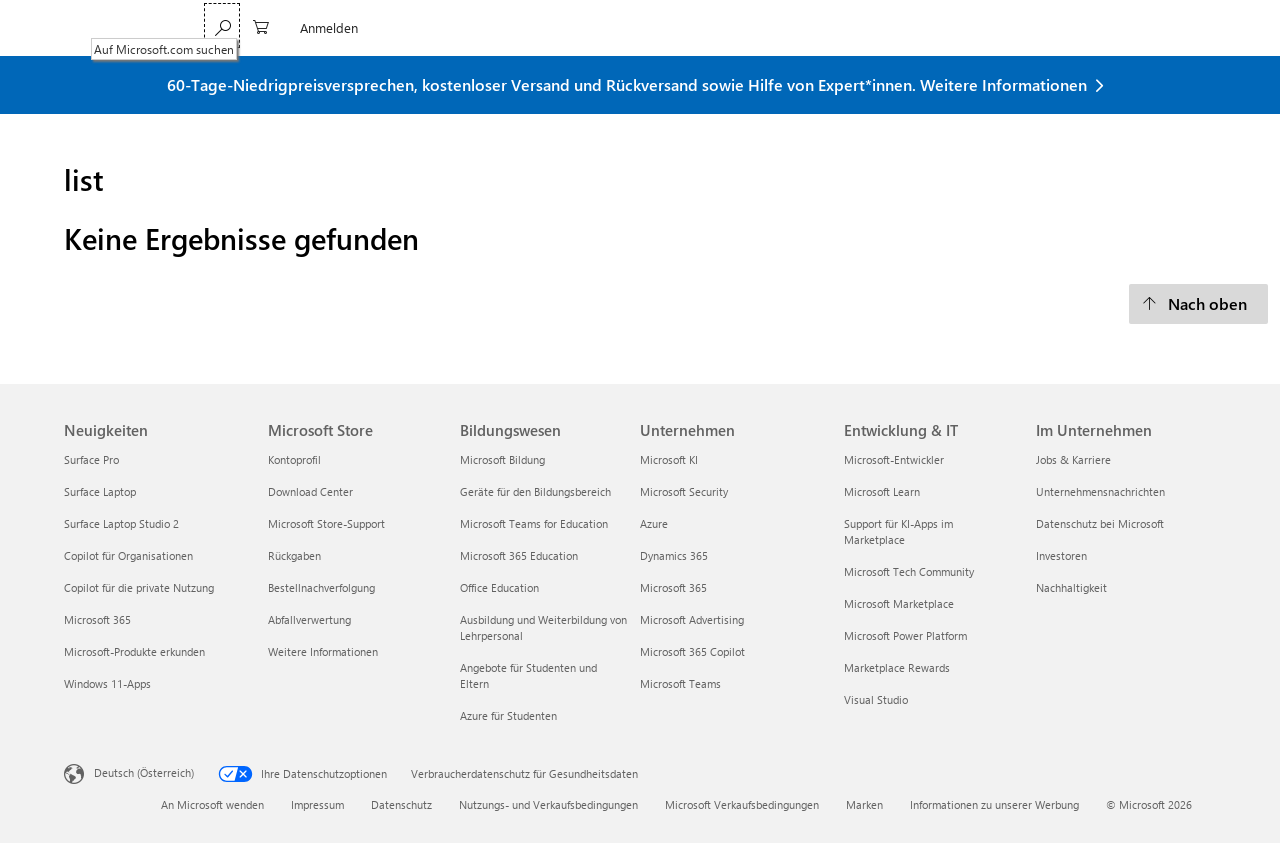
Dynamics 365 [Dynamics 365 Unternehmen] (674, 555)
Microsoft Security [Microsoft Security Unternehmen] (684, 491)
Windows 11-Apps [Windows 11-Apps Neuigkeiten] (107, 683)
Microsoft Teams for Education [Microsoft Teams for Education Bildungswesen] (534, 523)
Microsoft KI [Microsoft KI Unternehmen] (669, 459)
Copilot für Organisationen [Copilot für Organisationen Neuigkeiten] (128, 555)
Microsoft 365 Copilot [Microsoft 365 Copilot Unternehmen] (692, 651)
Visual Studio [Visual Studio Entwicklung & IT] (876, 699)
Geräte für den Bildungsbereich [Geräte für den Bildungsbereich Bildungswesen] (535, 491)
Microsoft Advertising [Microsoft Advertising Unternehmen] (692, 619)
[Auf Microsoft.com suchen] (1075, 25)
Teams (334, 27)
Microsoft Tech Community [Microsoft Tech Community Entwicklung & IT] (909, 571)
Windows (465, 27)
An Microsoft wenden (212, 804)
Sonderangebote (680, 27)
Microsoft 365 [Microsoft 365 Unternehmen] (673, 587)
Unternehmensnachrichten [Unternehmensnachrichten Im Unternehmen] (1100, 491)
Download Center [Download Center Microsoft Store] (310, 491)
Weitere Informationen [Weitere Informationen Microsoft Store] (323, 651)
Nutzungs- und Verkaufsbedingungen (548, 804)
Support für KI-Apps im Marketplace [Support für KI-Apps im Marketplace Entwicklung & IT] (898, 531)
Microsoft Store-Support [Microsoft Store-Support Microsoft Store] (326, 523)
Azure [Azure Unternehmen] (654, 523)
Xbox (594, 27)
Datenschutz (401, 804)
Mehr (770, 27)
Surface (535, 27)
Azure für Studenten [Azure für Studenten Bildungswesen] (508, 715)
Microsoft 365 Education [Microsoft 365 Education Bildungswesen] (519, 555)
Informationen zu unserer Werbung (994, 804)
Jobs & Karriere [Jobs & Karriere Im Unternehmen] (1073, 459)
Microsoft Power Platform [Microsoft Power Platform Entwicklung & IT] (905, 635)
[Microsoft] (132, 28)
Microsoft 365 (252, 27)
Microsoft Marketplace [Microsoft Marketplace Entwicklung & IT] (899, 603)
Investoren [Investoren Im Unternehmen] (1061, 555)
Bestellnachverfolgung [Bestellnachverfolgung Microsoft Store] (321, 587)
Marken (864, 804)
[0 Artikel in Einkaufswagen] (1114, 25)
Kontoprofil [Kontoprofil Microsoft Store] (294, 459)
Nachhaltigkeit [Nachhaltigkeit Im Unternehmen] (1071, 587)
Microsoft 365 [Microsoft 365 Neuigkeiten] (97, 619)
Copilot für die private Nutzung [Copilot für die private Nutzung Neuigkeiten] (139, 587)
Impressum (317, 804)
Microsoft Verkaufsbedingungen (742, 804)
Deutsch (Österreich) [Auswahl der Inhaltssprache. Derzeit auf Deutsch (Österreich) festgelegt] (144, 771)
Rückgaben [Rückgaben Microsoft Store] (294, 555)
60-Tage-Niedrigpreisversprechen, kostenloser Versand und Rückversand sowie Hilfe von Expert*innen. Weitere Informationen (627, 84)
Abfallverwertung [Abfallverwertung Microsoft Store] (309, 619)
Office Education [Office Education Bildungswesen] (499, 587)
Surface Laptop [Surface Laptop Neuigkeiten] (100, 491)
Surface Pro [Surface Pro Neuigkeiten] (91, 459)
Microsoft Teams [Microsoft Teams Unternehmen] (680, 683)
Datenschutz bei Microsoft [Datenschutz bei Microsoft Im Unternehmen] (1100, 523)
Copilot (396, 27)
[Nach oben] (1198, 304)
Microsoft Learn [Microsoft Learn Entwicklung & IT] (882, 491)
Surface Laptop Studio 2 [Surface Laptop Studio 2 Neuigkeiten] (121, 523)
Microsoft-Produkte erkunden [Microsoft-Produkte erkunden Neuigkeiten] (134, 651)
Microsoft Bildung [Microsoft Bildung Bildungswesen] (502, 459)
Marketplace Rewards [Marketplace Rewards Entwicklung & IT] (897, 667)
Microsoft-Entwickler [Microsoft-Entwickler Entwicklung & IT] (894, 459)
